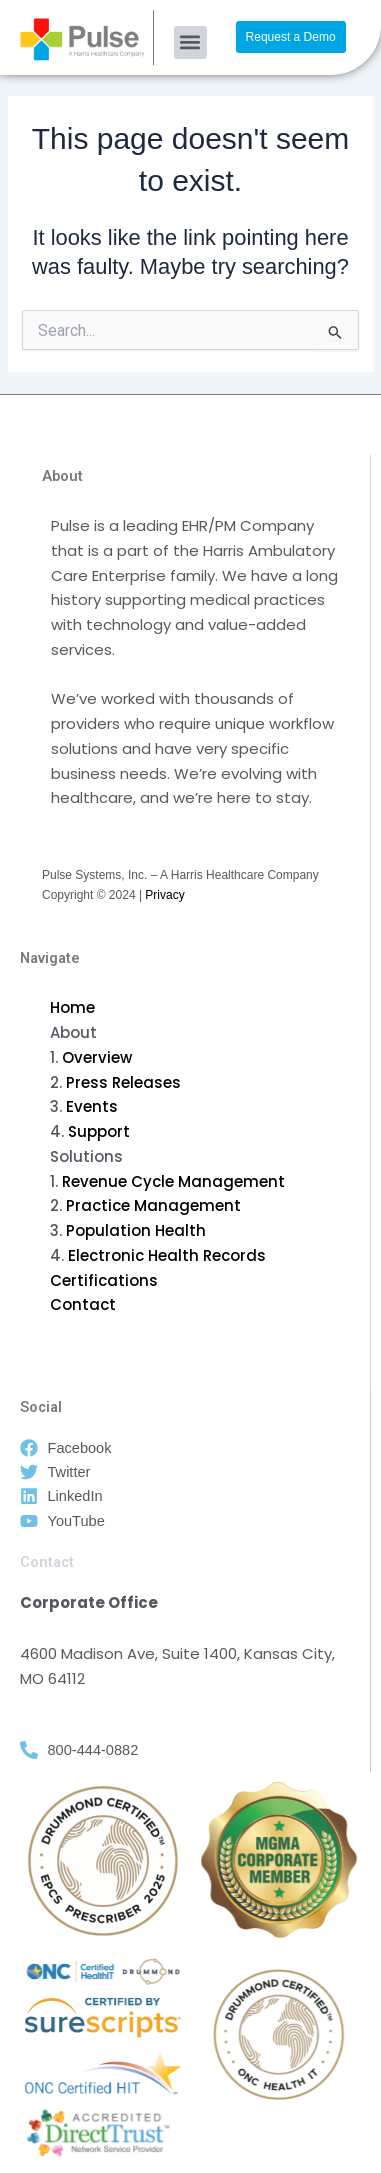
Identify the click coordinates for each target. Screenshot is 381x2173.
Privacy (164, 895)
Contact (83, 1304)
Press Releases (123, 1082)
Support (99, 1131)
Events (92, 1106)
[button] (190, 42)
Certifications (104, 1280)
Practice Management (153, 1205)
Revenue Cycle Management (173, 1181)
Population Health (136, 1230)
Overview (97, 1057)
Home (72, 1007)
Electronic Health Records (167, 1255)
